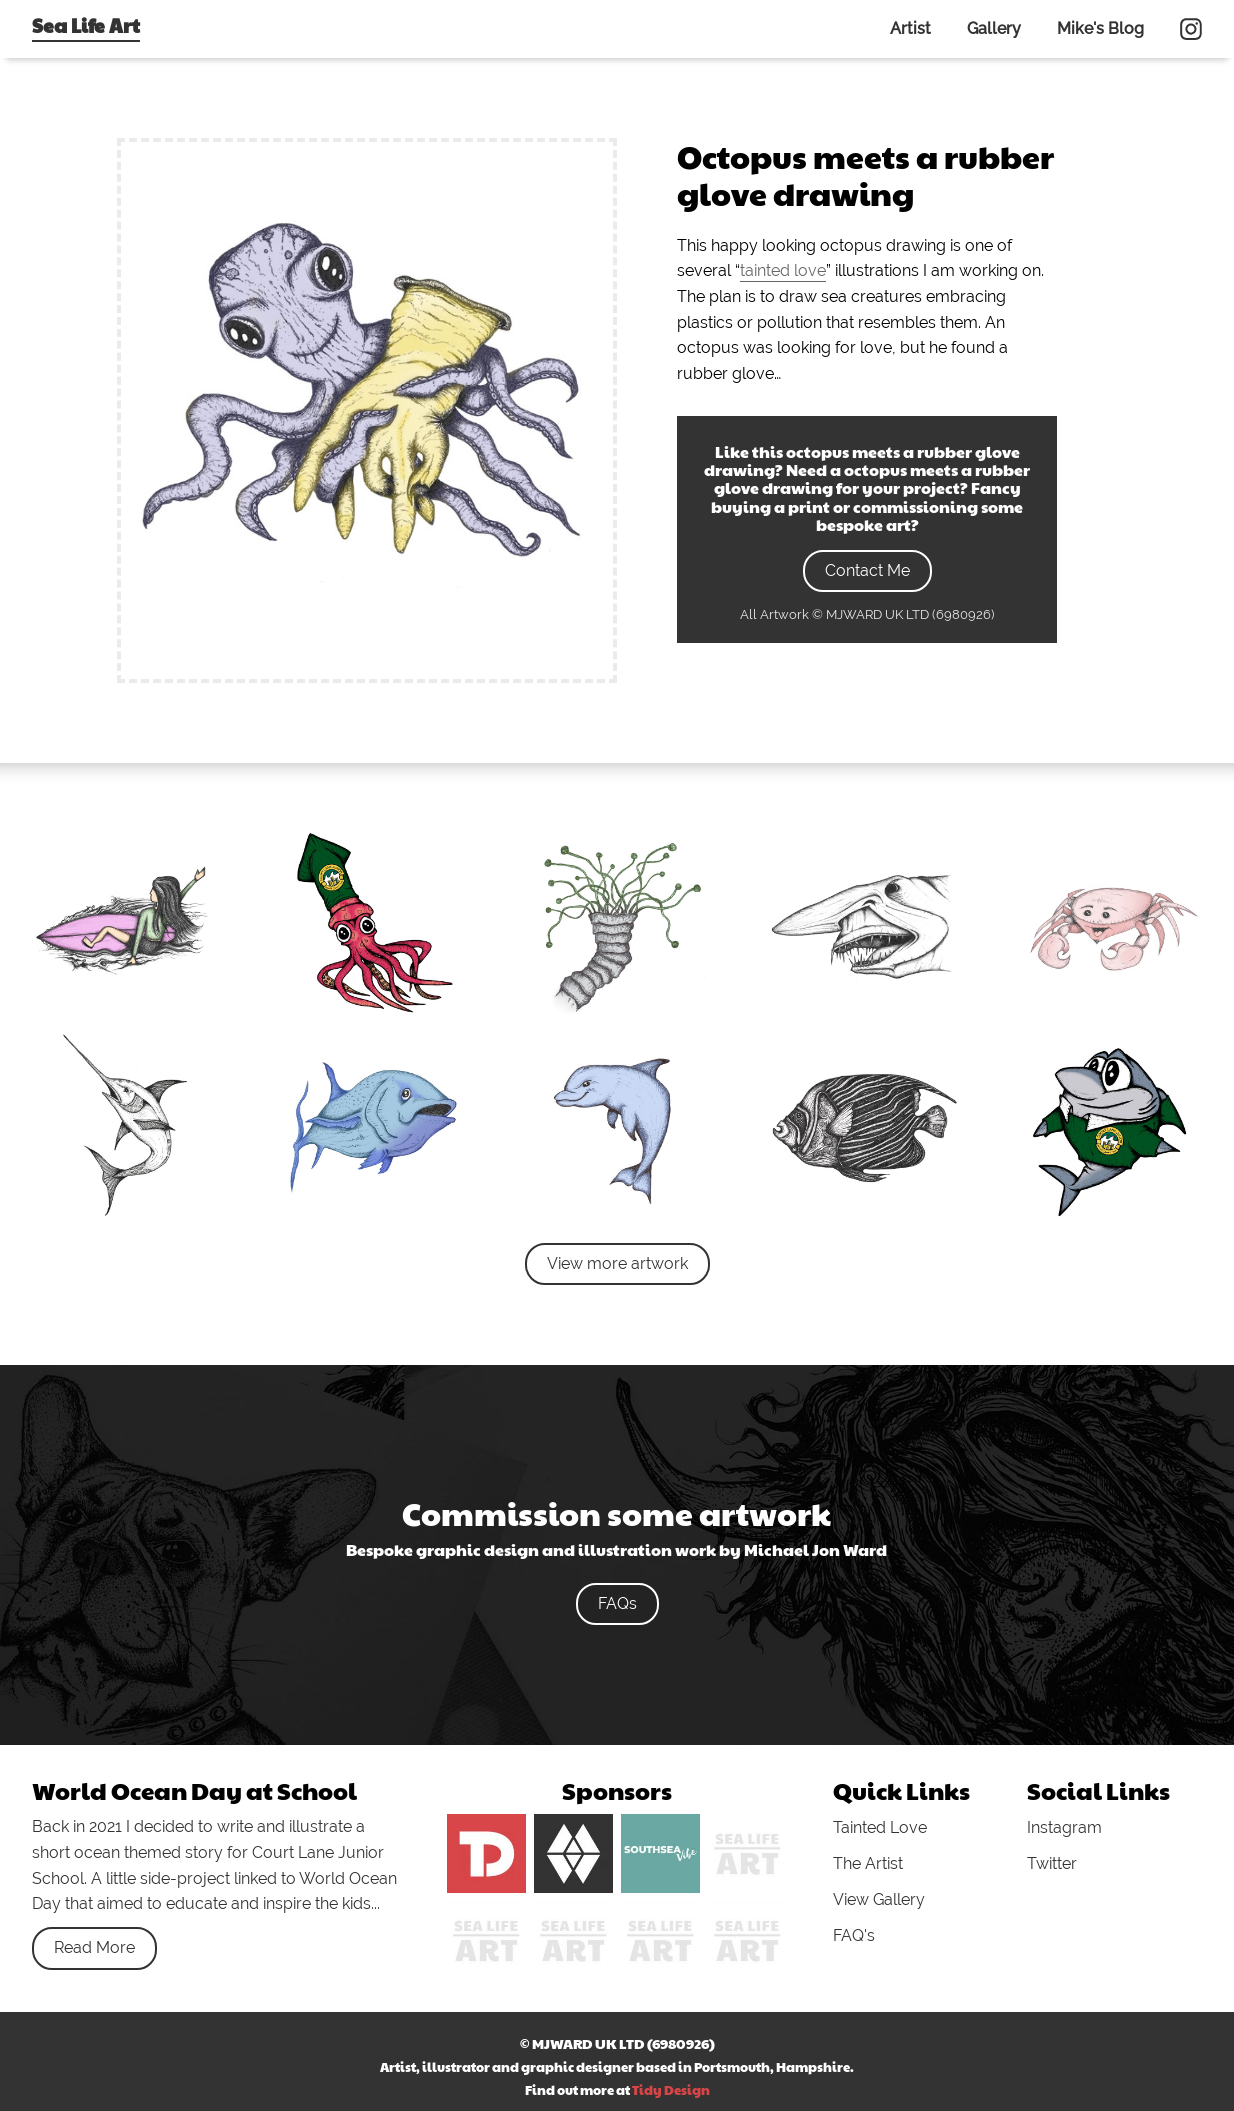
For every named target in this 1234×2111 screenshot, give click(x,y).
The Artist (868, 1863)
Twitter (1052, 1863)
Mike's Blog (1100, 28)
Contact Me (867, 570)
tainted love (783, 270)
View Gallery (879, 1899)
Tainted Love (880, 1827)
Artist (910, 28)
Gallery (994, 28)
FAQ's (854, 1935)
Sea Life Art (86, 25)
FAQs (617, 1603)
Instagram (1064, 1827)
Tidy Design (671, 2090)
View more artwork (617, 1263)
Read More (94, 1947)
